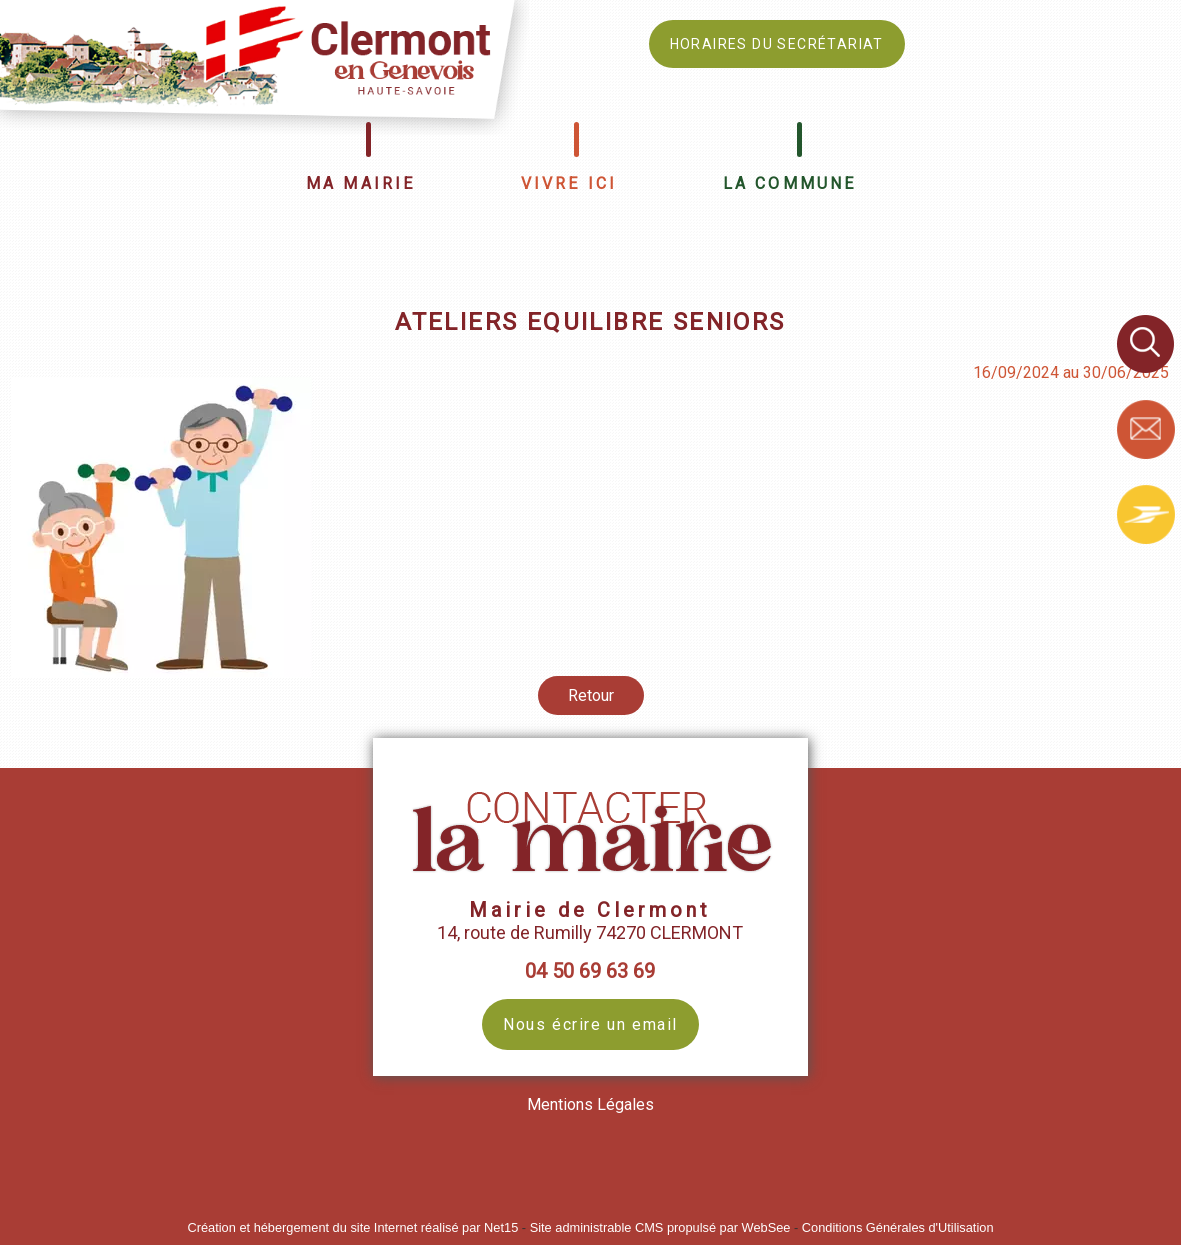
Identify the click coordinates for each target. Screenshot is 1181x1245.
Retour (591, 695)
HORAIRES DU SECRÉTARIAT (777, 44)
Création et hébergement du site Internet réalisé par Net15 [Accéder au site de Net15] (352, 1227)
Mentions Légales (590, 1104)
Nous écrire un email (590, 1024)
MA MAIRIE (361, 183)
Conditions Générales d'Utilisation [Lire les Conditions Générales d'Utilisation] (898, 1227)
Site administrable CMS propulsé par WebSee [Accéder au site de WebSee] (660, 1227)
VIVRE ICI (569, 183)
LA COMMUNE (790, 183)
